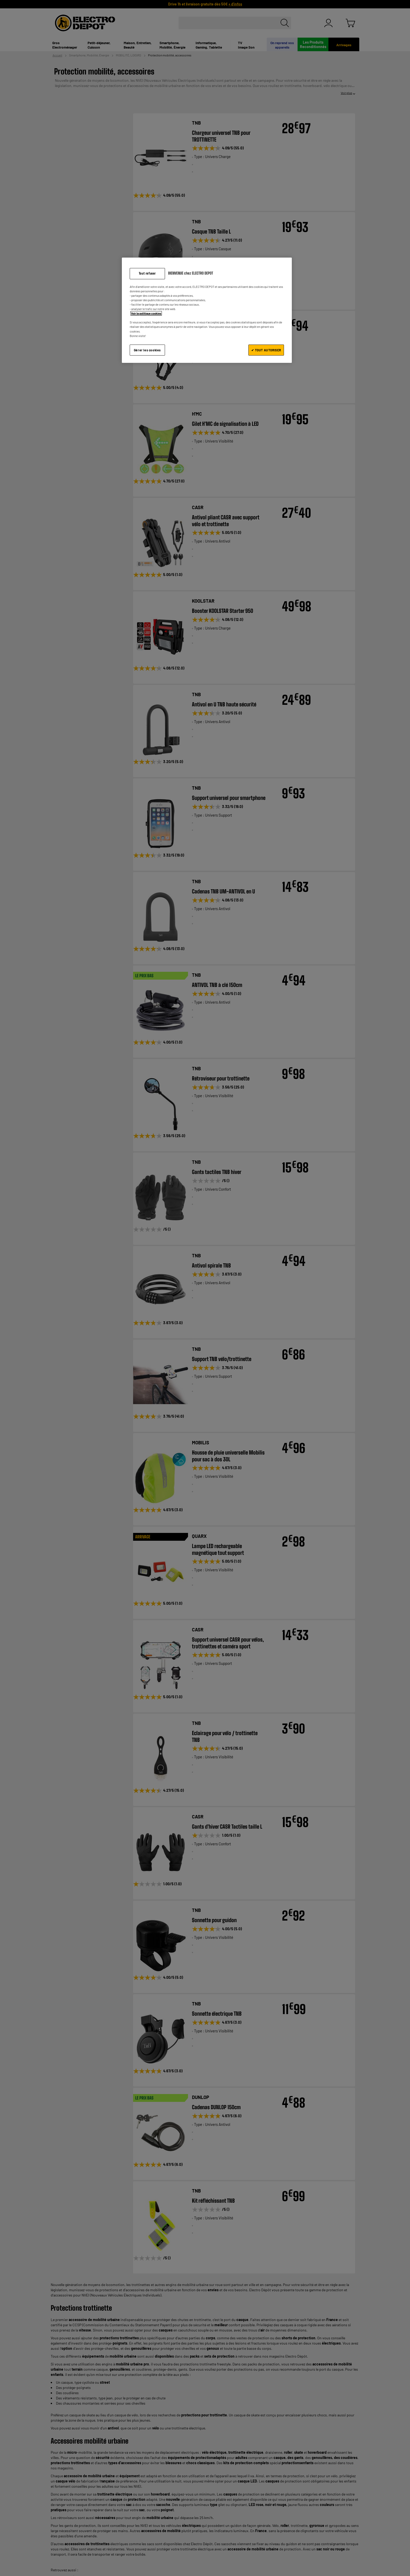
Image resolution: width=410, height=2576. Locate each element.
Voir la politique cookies (146, 313)
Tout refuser (147, 273)
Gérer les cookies (147, 350)
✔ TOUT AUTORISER (266, 350)
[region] (207, 310)
